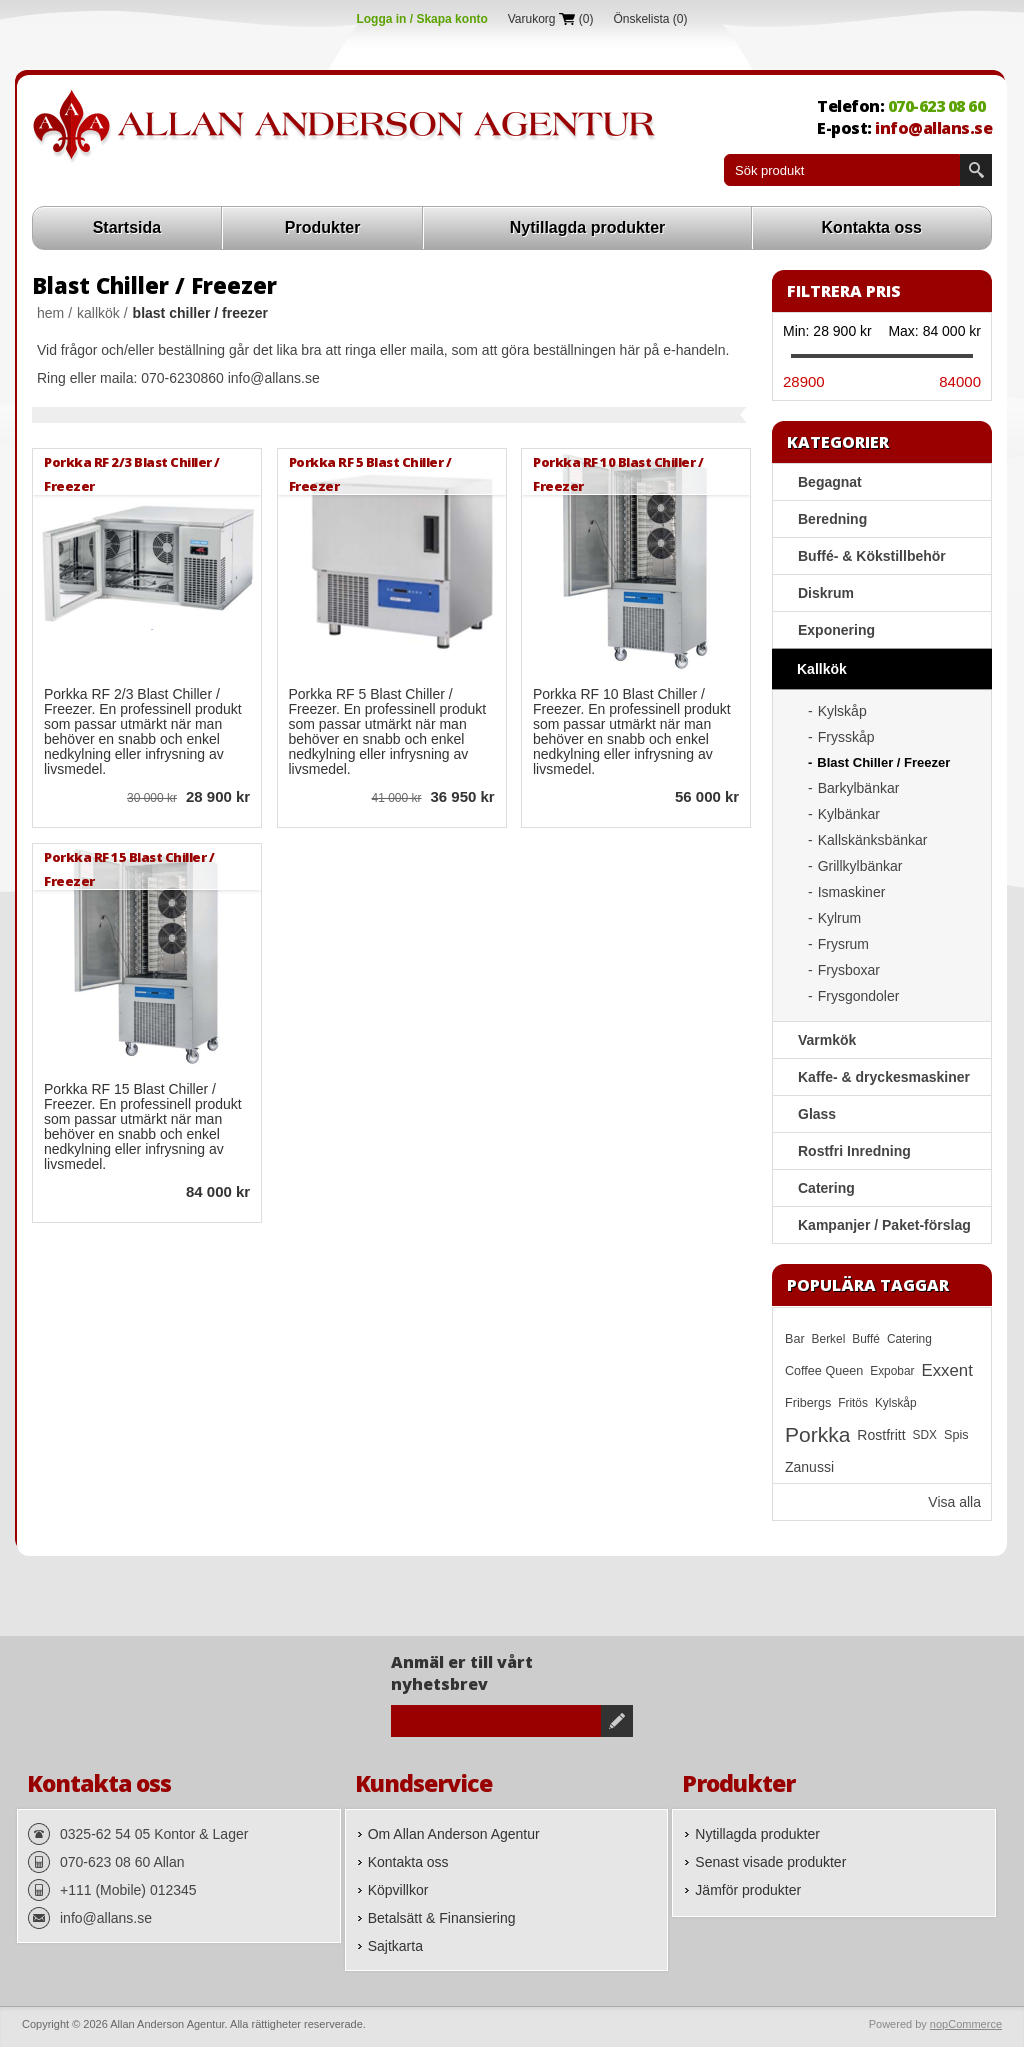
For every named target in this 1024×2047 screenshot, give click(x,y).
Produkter (323, 227)
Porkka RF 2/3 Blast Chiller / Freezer (132, 473)
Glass (817, 1114)
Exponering (836, 630)
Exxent (947, 1370)
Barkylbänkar (859, 788)
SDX (925, 1435)
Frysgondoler (859, 996)
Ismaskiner (852, 892)
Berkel (829, 1339)
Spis (956, 1435)
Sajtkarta (395, 1946)
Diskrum (826, 593)
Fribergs (808, 1403)
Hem (50, 313)
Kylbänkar (849, 814)
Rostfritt (881, 1435)
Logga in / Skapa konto (421, 19)
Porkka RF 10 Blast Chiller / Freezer (618, 473)
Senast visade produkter (770, 1862)
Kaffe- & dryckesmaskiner (884, 1077)
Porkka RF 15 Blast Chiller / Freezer (129, 868)
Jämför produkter (748, 1890)
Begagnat (830, 482)
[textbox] (842, 170)
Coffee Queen (824, 1371)
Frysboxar (849, 970)
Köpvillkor (398, 1890)
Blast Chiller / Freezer (883, 762)
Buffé (866, 1339)
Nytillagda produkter (588, 227)
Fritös (853, 1403)
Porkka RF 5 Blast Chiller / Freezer (370, 473)
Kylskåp (842, 711)
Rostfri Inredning (854, 1151)
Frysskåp (846, 737)
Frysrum (843, 944)
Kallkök (98, 313)
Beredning (832, 519)
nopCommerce (966, 2024)
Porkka (817, 1434)
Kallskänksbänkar (873, 840)
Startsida (127, 227)
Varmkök (827, 1040)
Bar (795, 1339)
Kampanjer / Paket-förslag (884, 1225)
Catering (826, 1188)
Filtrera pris (844, 291)
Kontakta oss (872, 227)
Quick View (60, 799)
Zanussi (809, 1467)
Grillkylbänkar (860, 866)
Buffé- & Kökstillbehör (872, 556)
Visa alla (954, 1502)
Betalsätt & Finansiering (442, 1918)
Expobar (892, 1371)
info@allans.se (933, 128)
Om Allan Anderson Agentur (454, 1834)
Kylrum (840, 918)
